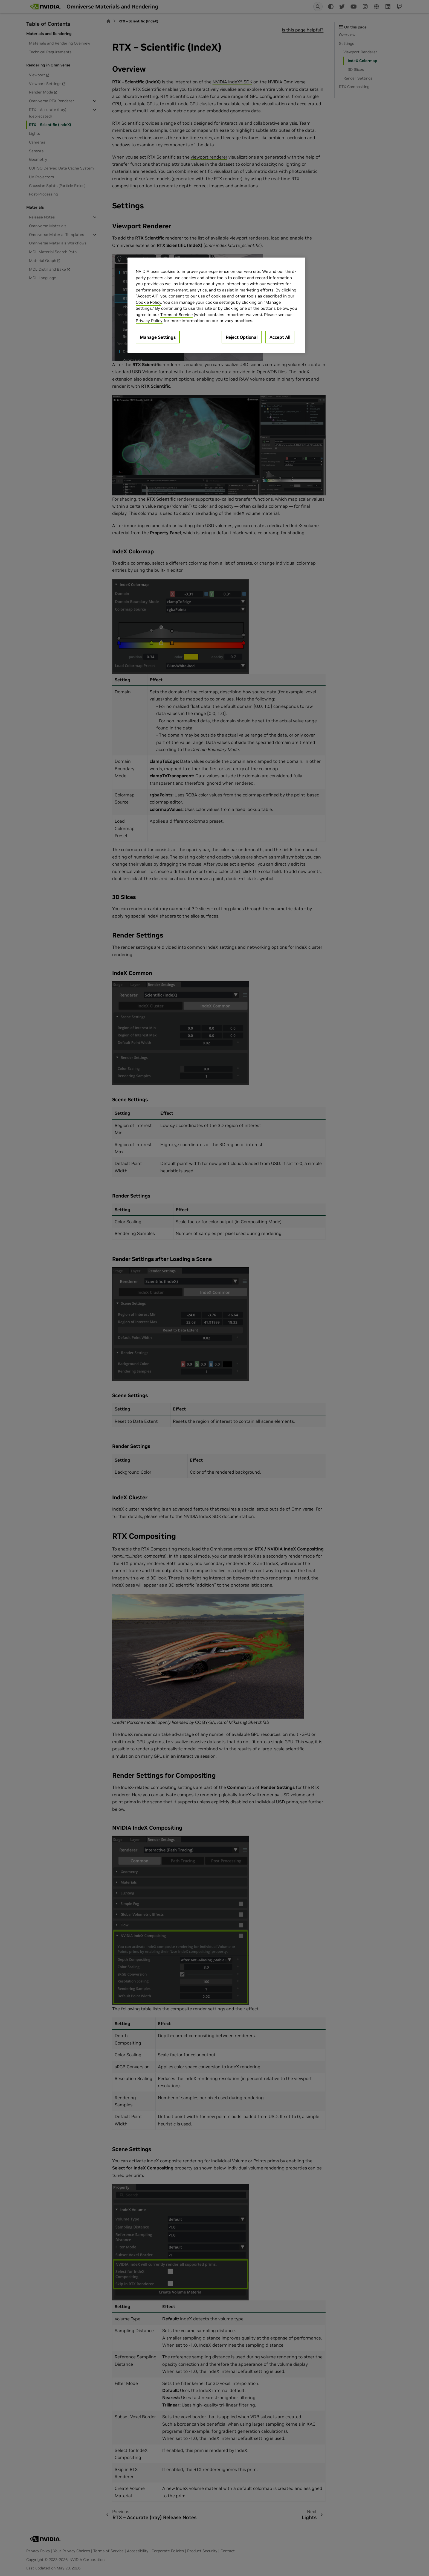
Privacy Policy (149, 320)
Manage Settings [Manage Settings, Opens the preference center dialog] (158, 337)
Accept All (279, 337)
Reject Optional (241, 337)
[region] (216, 305)
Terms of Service (176, 314)
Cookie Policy (148, 302)
